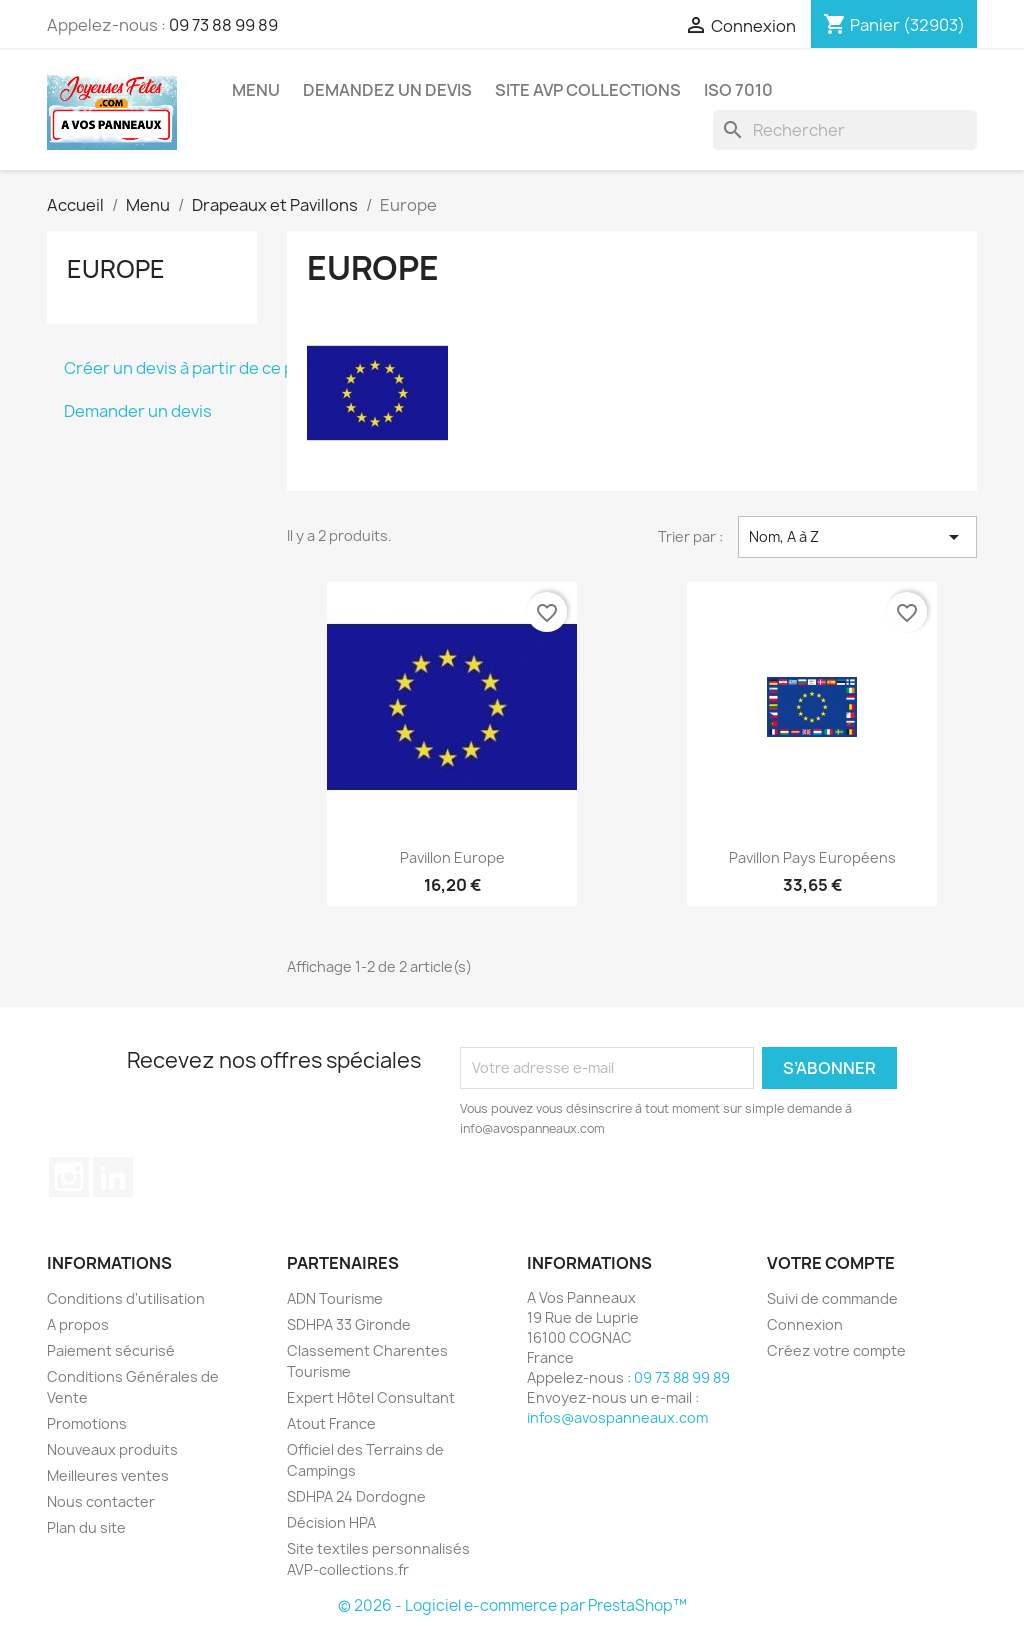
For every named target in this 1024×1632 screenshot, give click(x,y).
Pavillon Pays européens (812, 857)
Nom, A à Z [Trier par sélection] (857, 537)
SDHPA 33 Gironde (349, 1324)
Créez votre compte (836, 1350)
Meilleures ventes (108, 1475)
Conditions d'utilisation (126, 1298)
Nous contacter (101, 1501)
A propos (78, 1324)
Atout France (331, 1423)
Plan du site (86, 1527)
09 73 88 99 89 (223, 25)
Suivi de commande (832, 1298)
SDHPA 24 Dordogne (356, 1496)
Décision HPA (331, 1522)
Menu (256, 90)
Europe (116, 269)
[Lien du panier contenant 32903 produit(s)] (894, 25)
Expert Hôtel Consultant (371, 1397)
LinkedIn (113, 1177)
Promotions (87, 1423)
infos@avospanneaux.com (617, 1417)
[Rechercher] (845, 130)
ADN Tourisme (335, 1298)
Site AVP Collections (588, 90)
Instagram (69, 1177)
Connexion (805, 1324)
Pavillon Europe (452, 857)
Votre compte (831, 1263)
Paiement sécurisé (111, 1350)
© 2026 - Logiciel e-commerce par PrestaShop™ (512, 1605)
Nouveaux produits (112, 1449)
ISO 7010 (738, 90)
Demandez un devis (387, 90)
